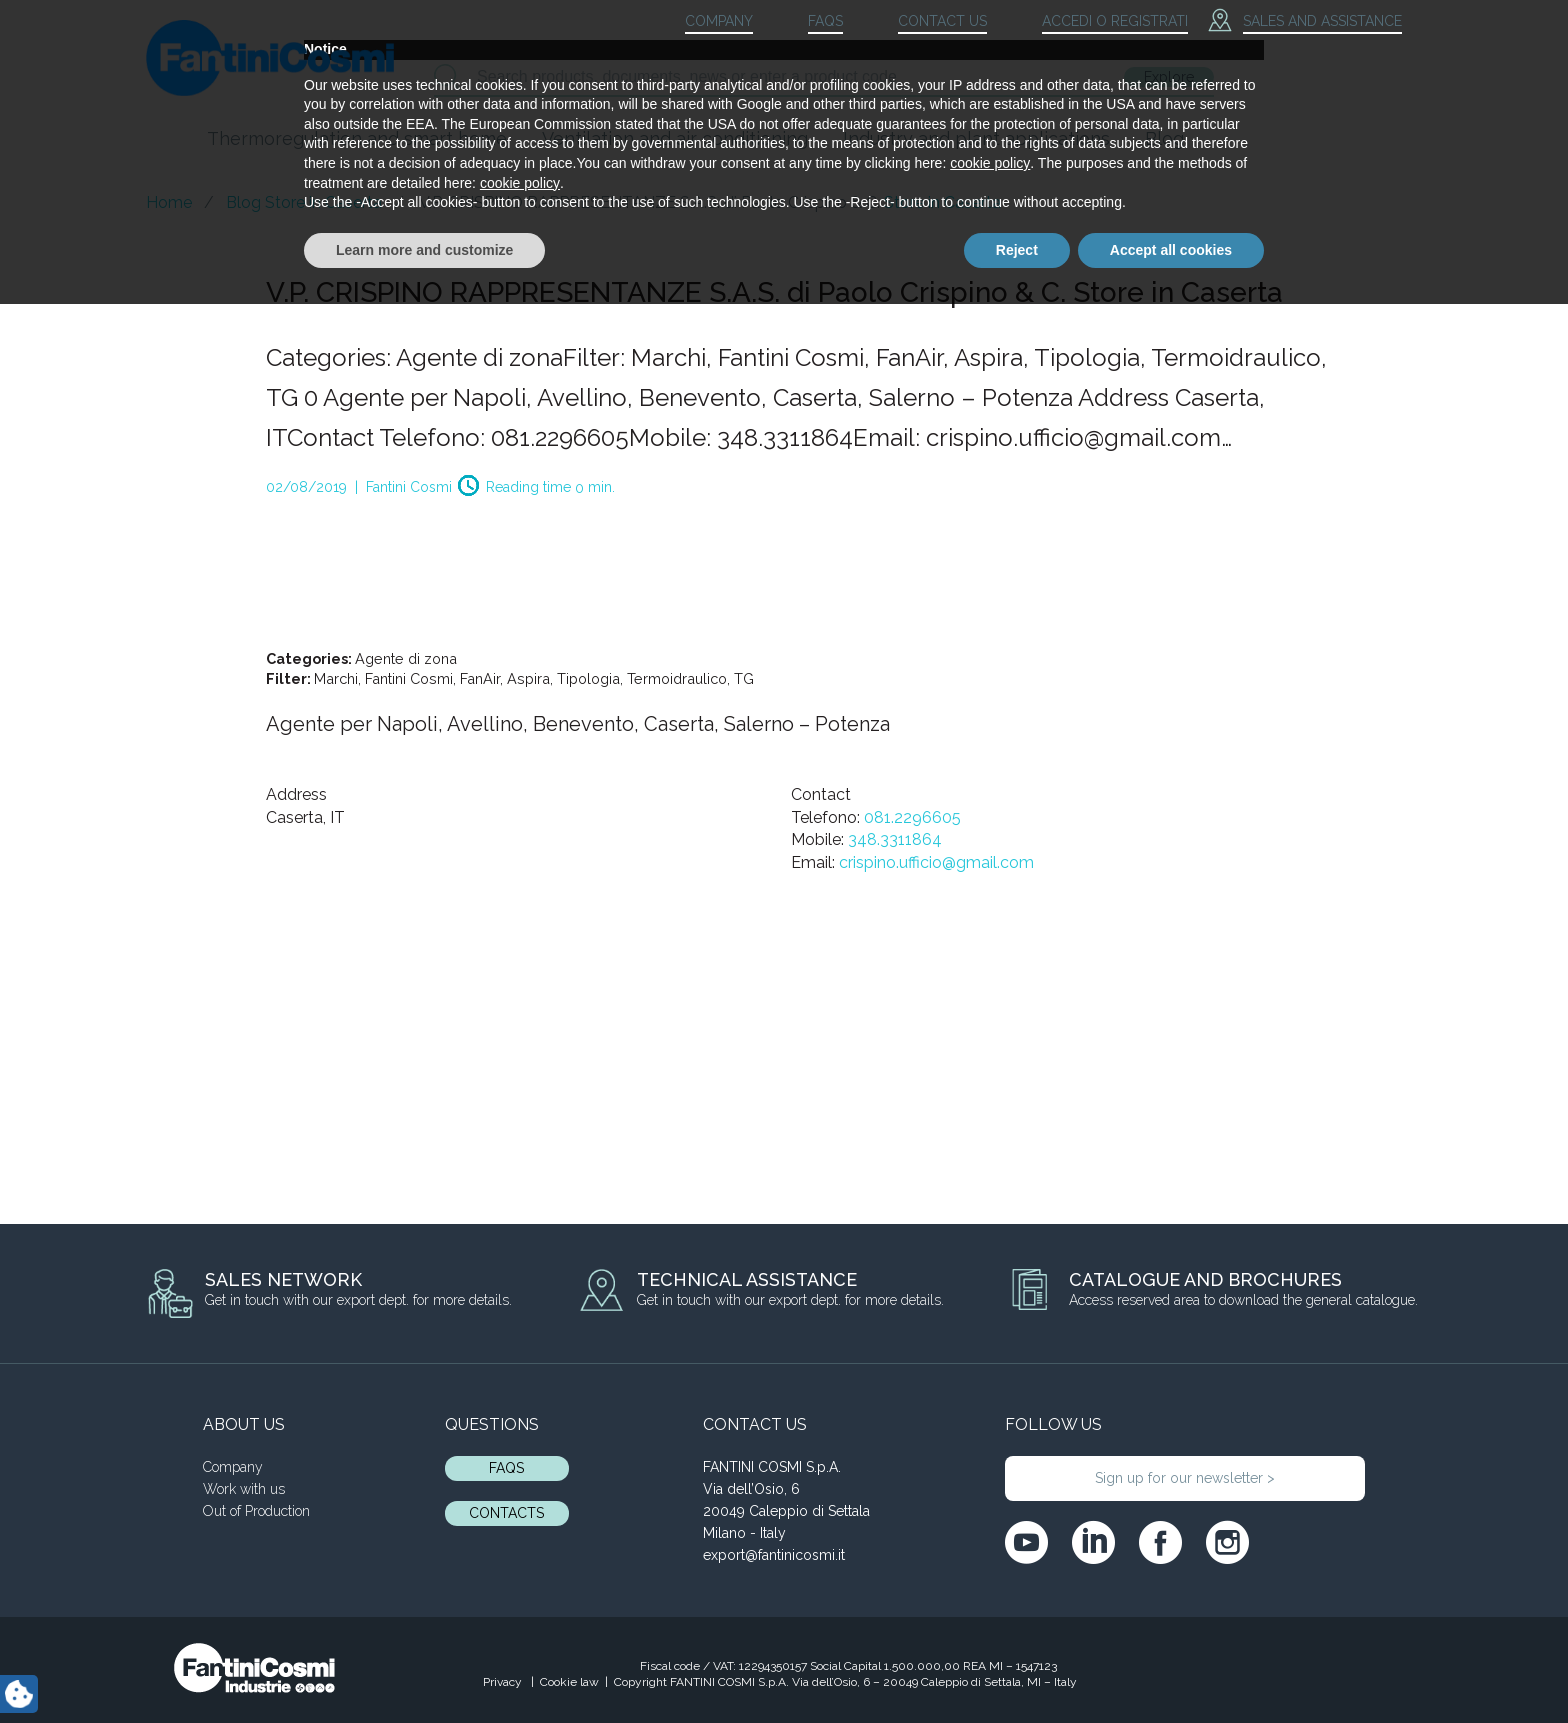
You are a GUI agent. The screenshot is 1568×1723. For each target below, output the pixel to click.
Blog (1164, 138)
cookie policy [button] (990, 1582)
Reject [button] (1017, 1668)
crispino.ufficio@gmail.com (936, 862)
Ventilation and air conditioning (675, 138)
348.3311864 (895, 839)
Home (169, 202)
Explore (1169, 77)
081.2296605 (912, 817)
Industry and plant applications (976, 138)
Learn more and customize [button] (424, 1668)
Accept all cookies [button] (1171, 1668)
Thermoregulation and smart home (357, 138)
